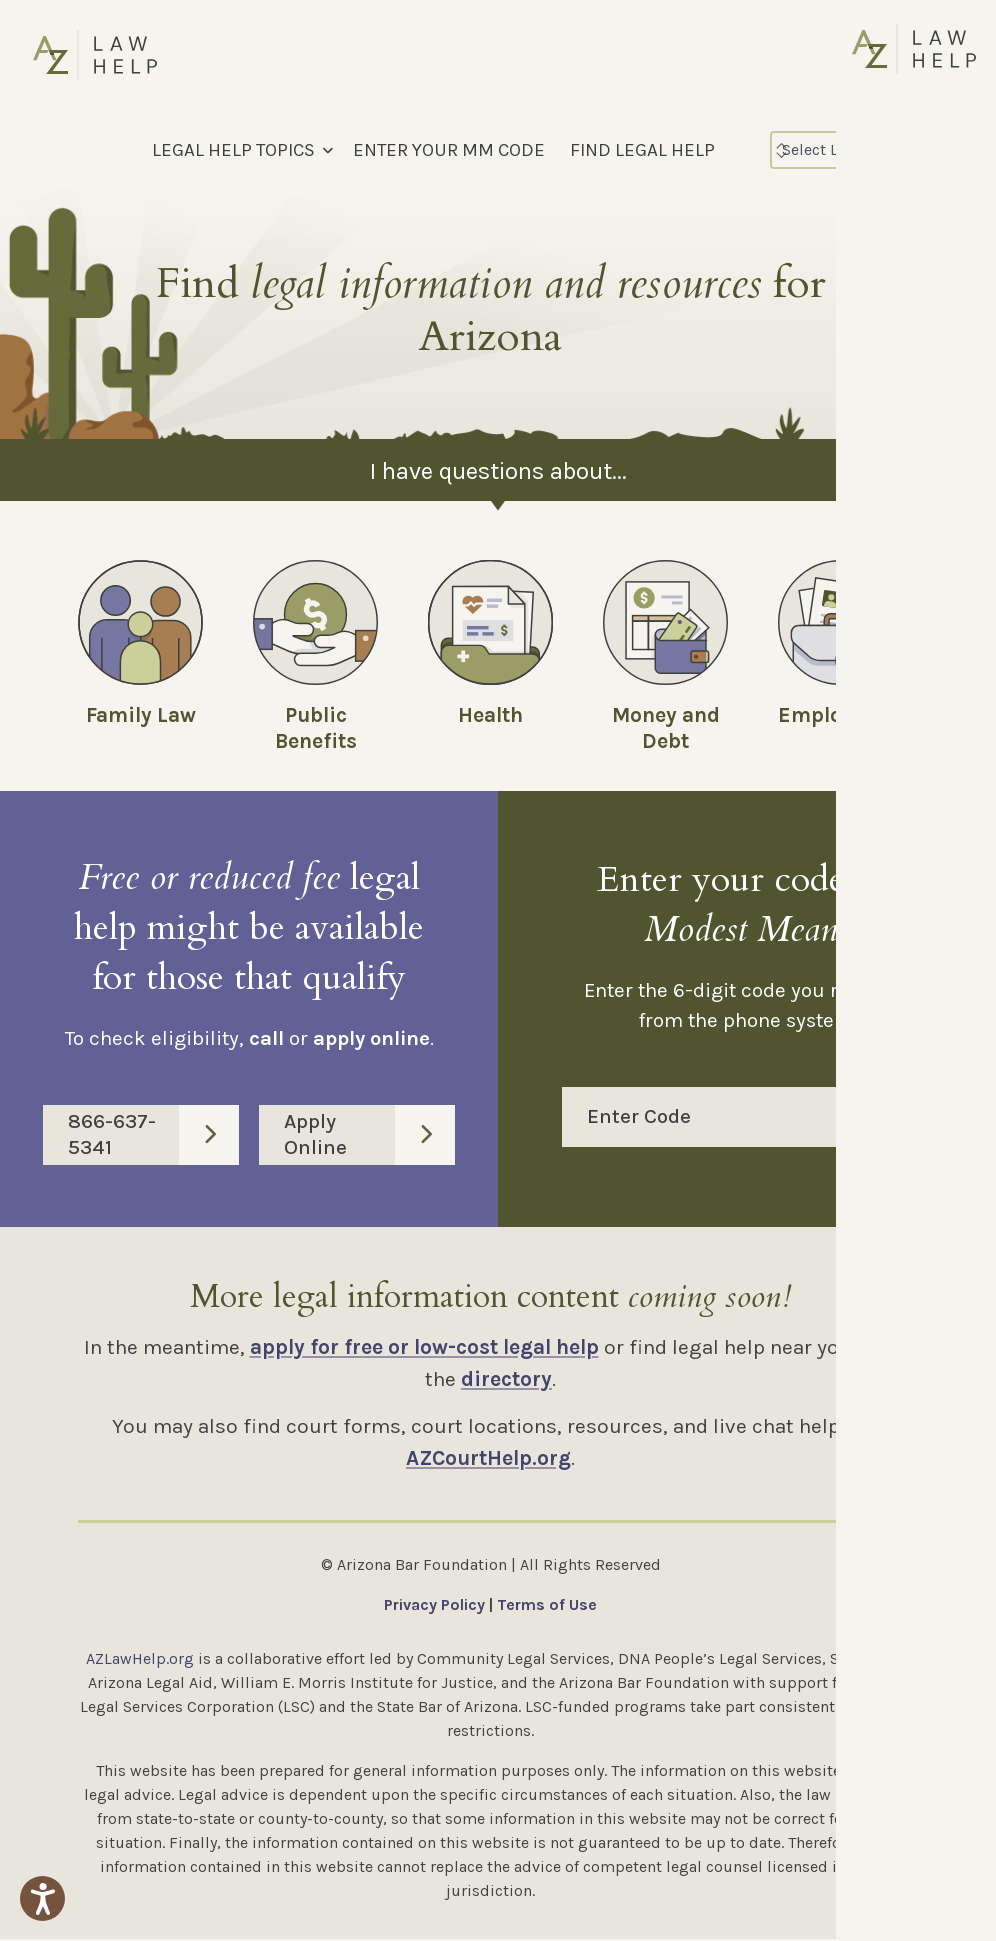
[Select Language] (856, 150)
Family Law (141, 715)
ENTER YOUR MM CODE (449, 150)
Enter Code (759, 1119)
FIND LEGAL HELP (642, 150)
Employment (841, 715)
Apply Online (369, 1136)
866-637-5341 (153, 1136)
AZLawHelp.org (140, 1660)
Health (490, 715)
